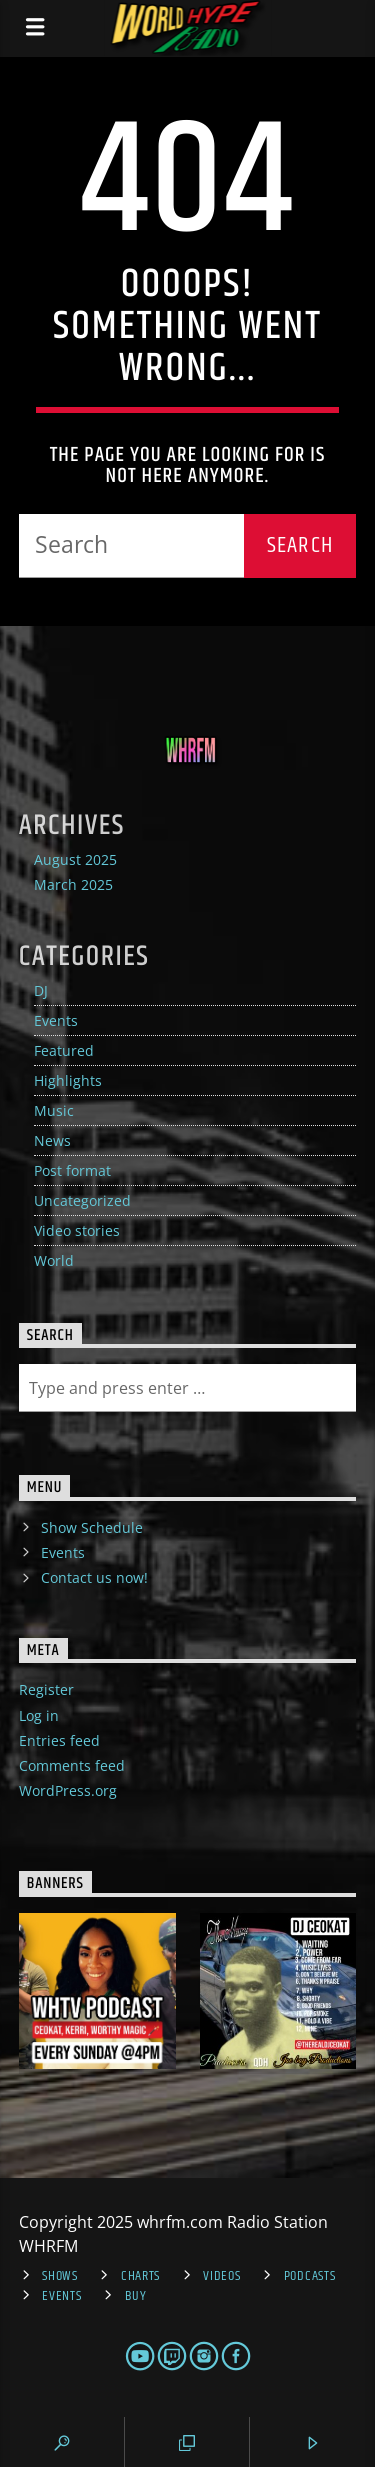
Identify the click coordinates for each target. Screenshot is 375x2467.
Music (54, 1110)
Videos (221, 2276)
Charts (140, 2276)
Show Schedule (92, 1527)
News (52, 1140)
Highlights (68, 1080)
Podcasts (310, 2276)
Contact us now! (94, 1577)
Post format (72, 1170)
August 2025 (75, 859)
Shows (60, 2276)
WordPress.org (68, 1790)
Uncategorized (82, 1200)
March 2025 (73, 884)
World (54, 1260)
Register (46, 1689)
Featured (64, 1050)
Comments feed (72, 1765)
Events (56, 1020)
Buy (136, 2296)
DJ (41, 990)
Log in (39, 1715)
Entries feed (59, 1740)
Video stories (77, 1230)
